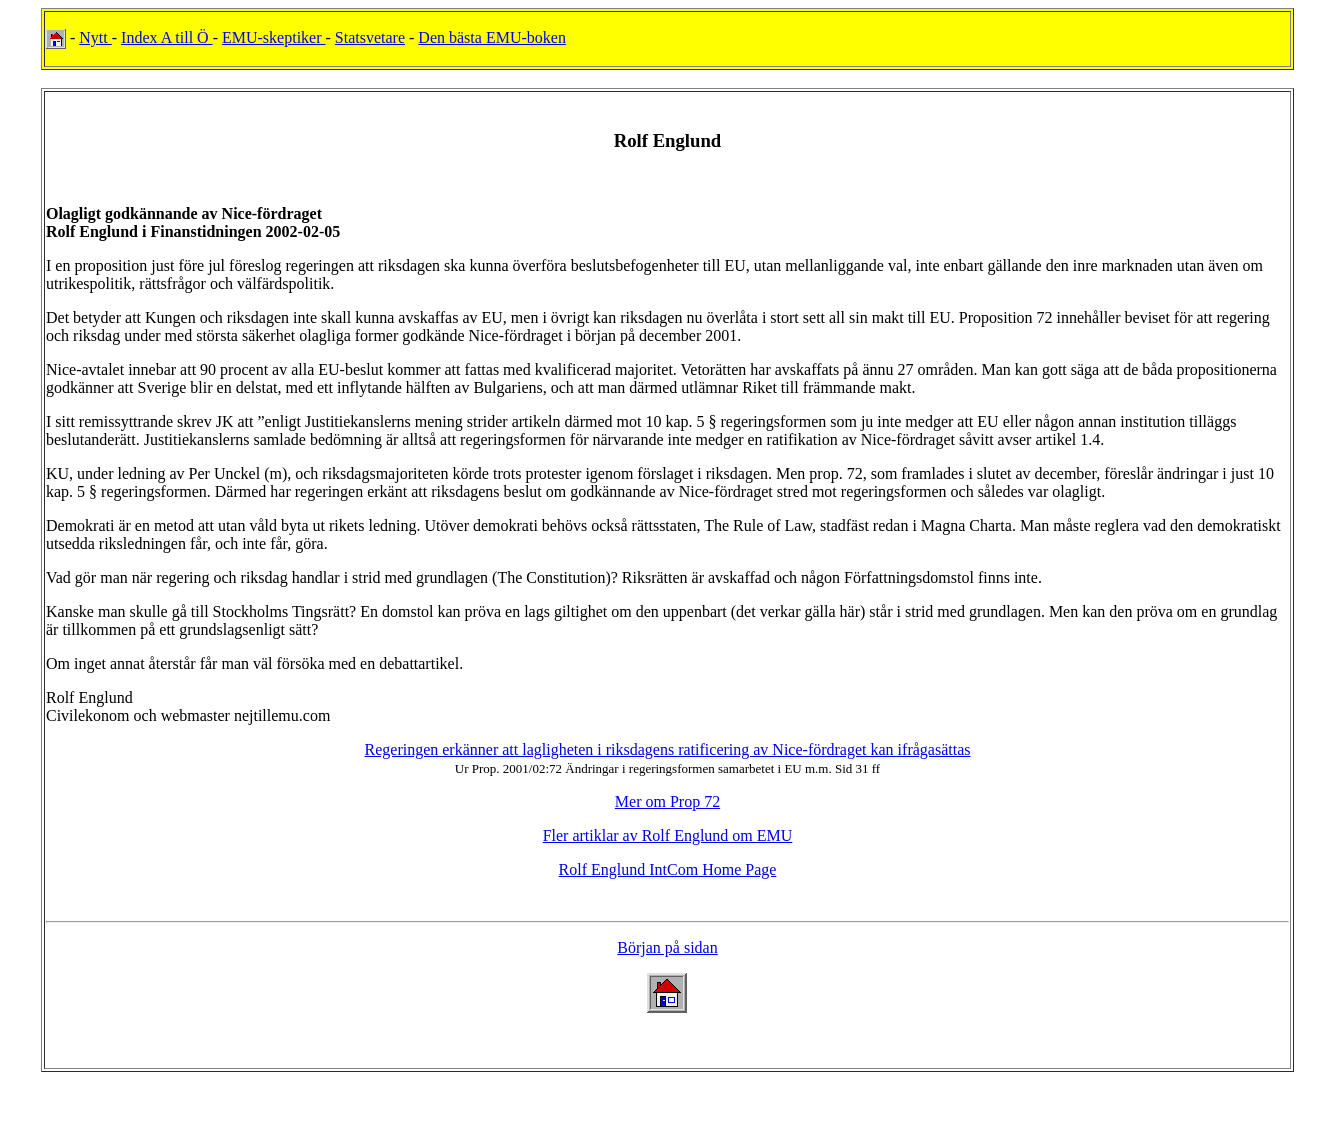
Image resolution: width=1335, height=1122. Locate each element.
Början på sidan (667, 947)
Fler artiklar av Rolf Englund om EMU (668, 835)
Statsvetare (370, 37)
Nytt (95, 37)
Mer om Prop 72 (667, 801)
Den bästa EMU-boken (492, 37)
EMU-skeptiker (274, 37)
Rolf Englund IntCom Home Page (668, 869)
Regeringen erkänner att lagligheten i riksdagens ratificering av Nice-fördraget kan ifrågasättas (668, 749)
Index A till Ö (167, 37)
